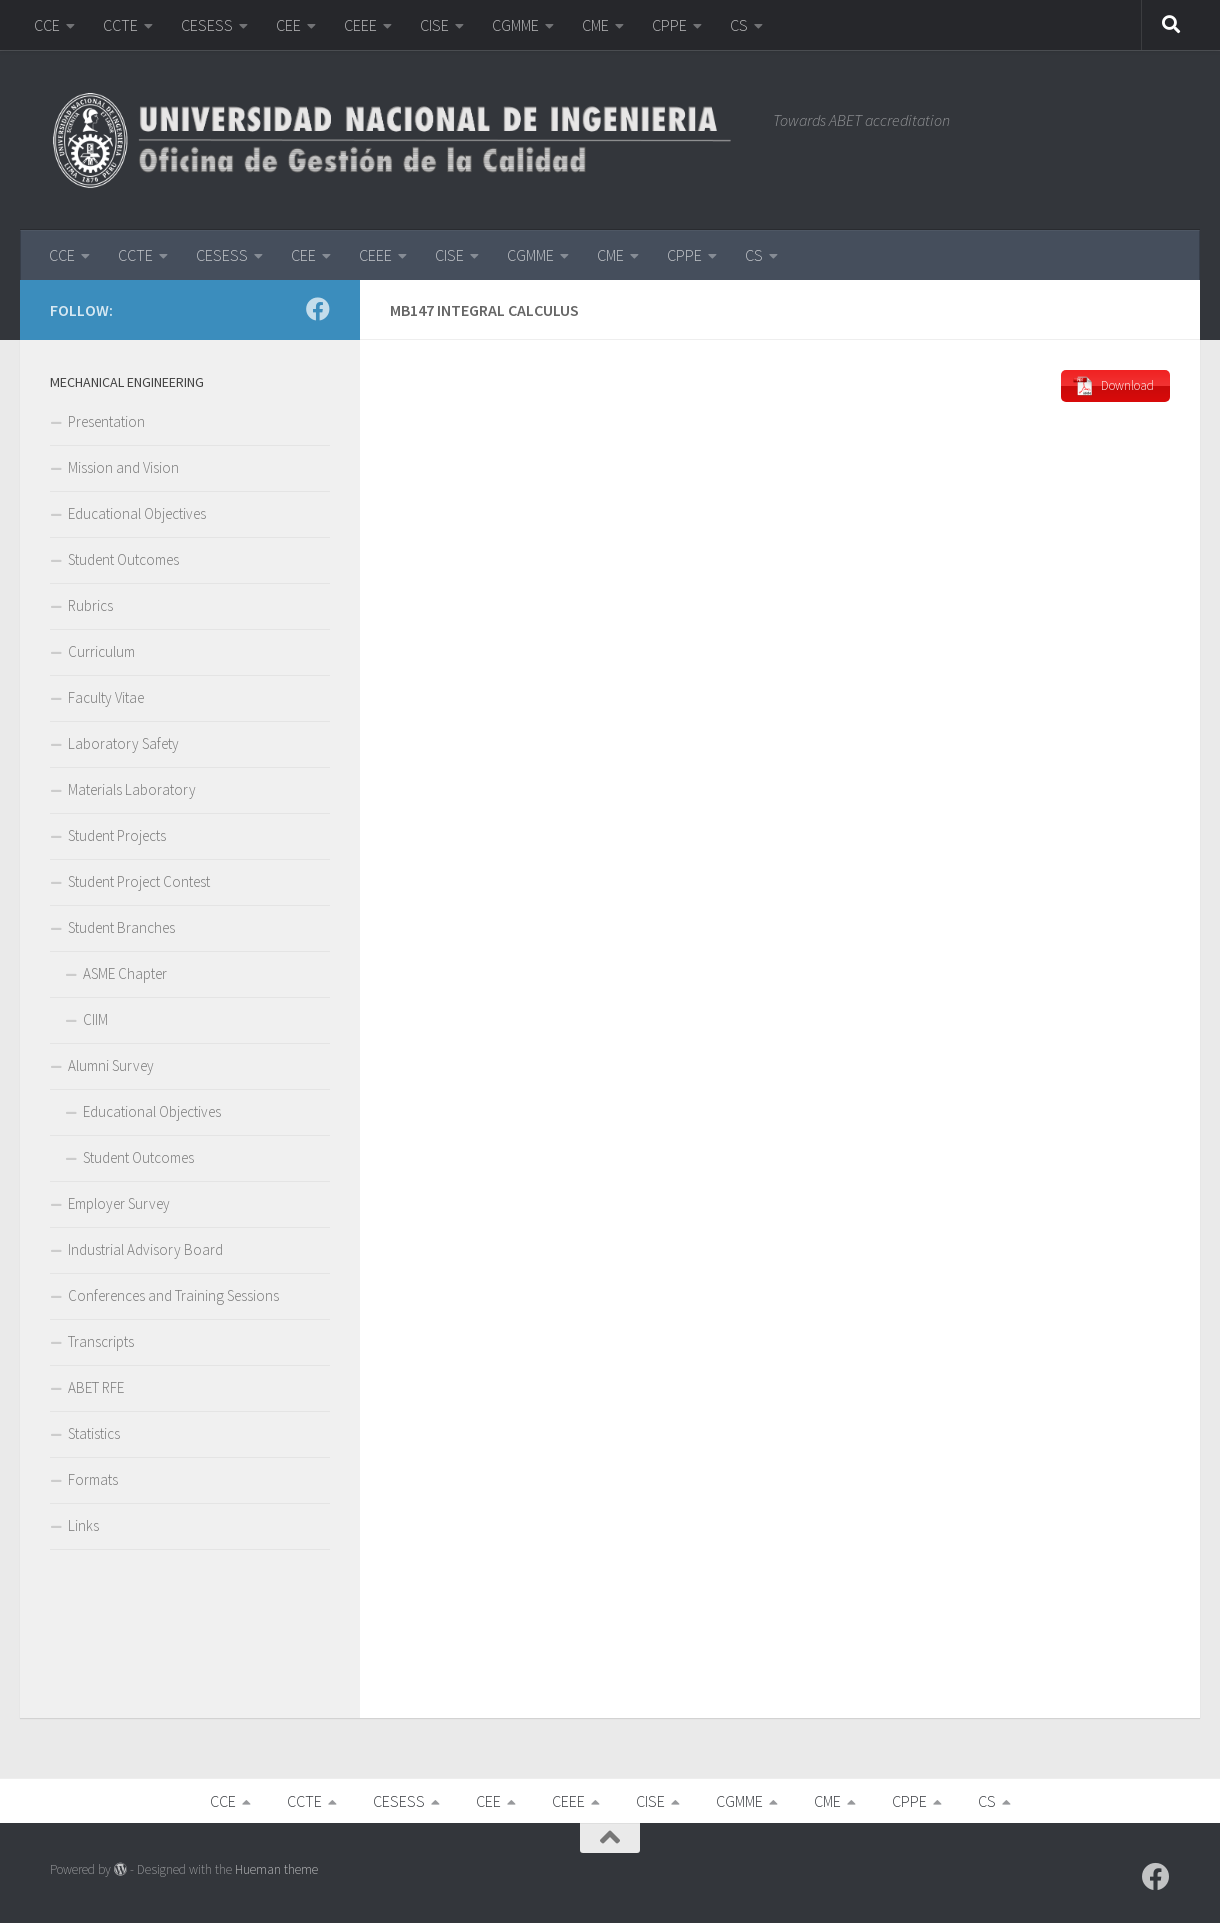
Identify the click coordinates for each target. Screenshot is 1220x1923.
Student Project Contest (139, 881)
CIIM (95, 1019)
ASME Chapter (125, 973)
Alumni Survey (111, 1065)
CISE (434, 25)
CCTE (120, 25)
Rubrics (90, 605)
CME (595, 25)
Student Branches (121, 927)
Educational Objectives (137, 513)
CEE (288, 25)
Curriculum (101, 651)
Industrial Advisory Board (145, 1249)
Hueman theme (276, 1869)
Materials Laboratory (132, 789)
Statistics (94, 1433)
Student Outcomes (123, 559)
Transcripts (101, 1341)
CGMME (515, 25)
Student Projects (117, 835)
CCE (47, 25)
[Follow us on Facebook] (318, 309)
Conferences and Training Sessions (173, 1295)
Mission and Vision (123, 467)
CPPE (669, 25)
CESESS (207, 25)
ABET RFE (96, 1387)
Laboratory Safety (123, 743)
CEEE (360, 25)
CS (739, 25)
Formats (93, 1479)
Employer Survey (119, 1203)
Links (83, 1525)
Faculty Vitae (106, 697)
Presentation (106, 421)
